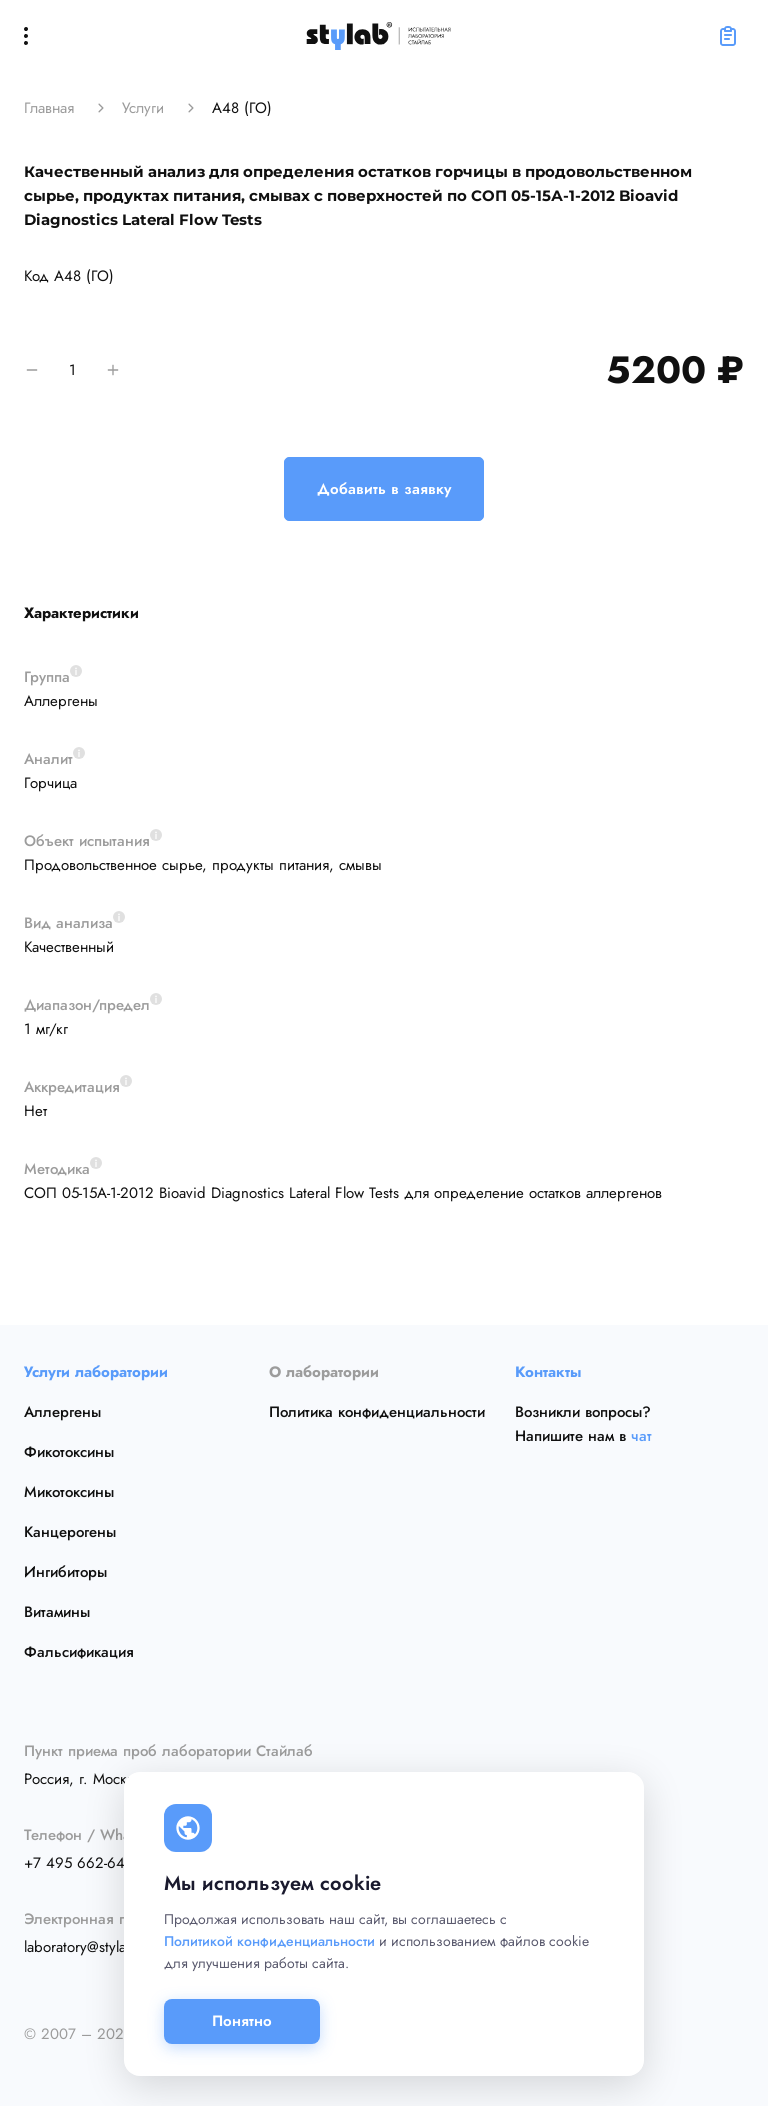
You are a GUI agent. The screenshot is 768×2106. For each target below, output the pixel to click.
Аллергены (62, 1412)
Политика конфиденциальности (377, 1412)
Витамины (57, 1612)
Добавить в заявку (384, 489)
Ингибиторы (65, 1572)
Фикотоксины (69, 1452)
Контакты (548, 1372)
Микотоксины (69, 1492)
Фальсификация (79, 1652)
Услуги (143, 108)
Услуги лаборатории (96, 1372)
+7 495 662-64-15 (83, 1863)
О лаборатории (324, 1372)
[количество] (72, 370)
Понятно (242, 2021)
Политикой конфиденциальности (269, 1941)
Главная (49, 108)
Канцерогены (70, 1532)
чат (641, 1436)
